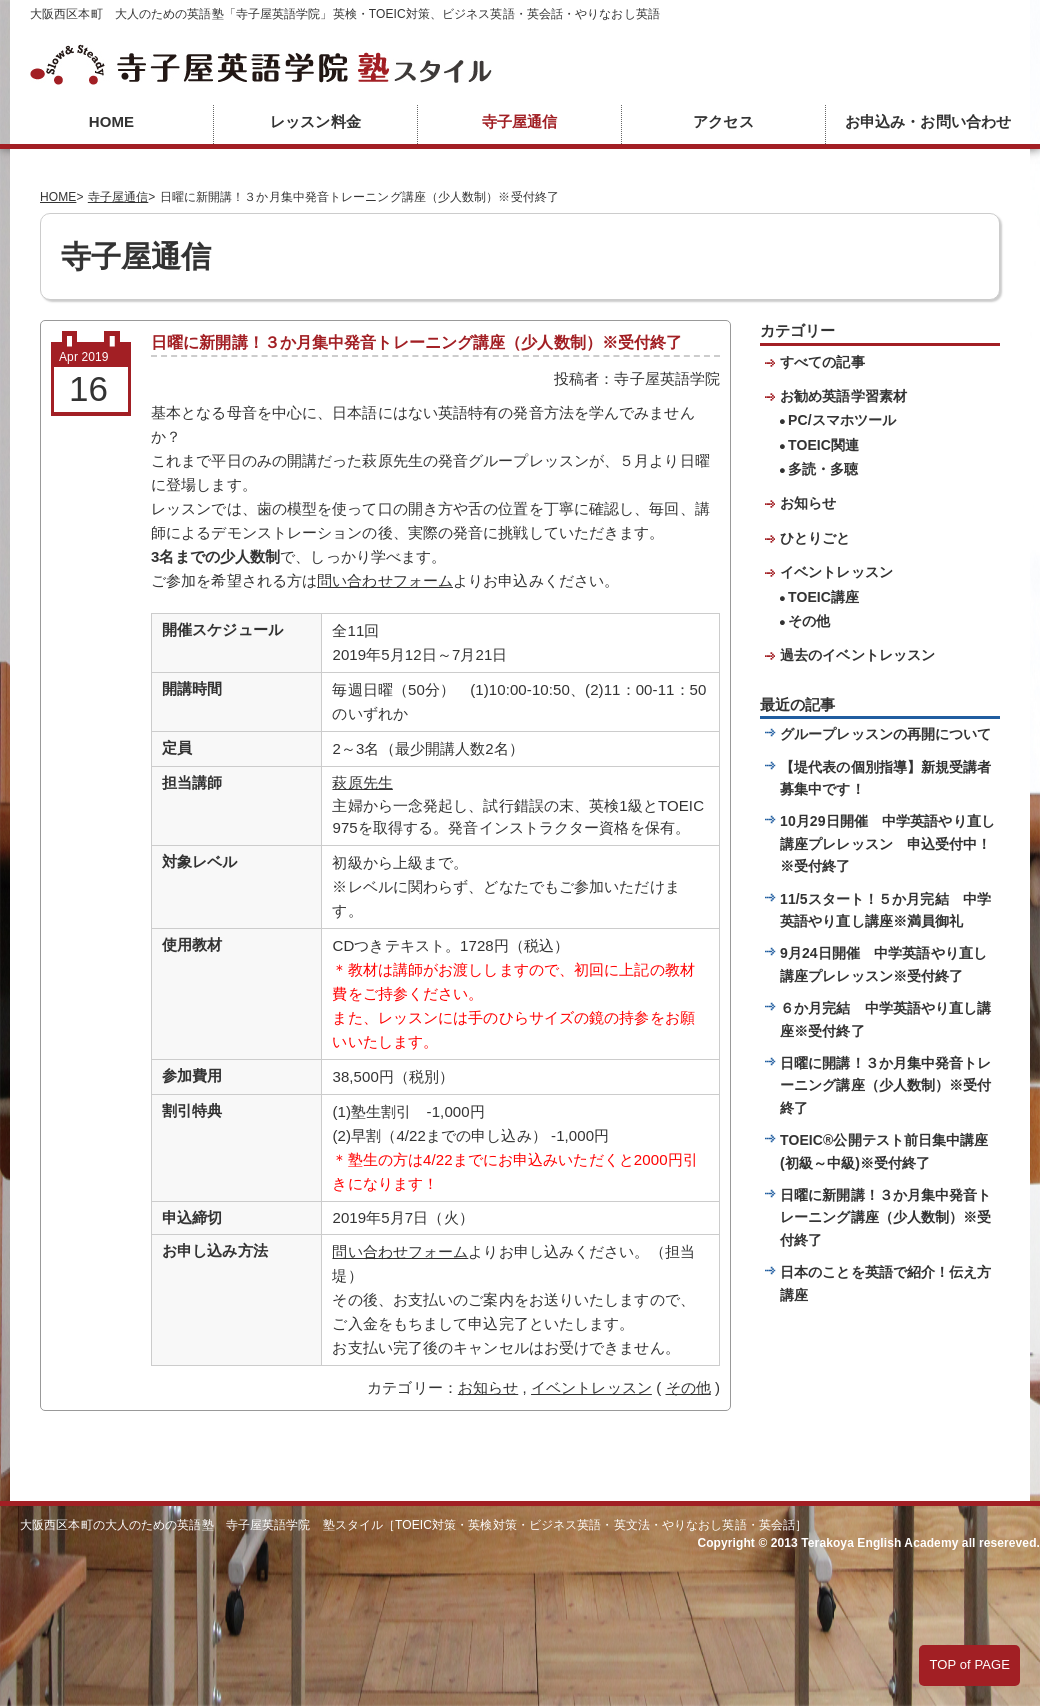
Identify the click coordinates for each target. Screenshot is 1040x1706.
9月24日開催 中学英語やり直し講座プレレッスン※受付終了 (883, 964)
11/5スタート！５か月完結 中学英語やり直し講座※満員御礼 (885, 910)
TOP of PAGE (969, 1664)
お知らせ (488, 1387)
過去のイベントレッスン (857, 655)
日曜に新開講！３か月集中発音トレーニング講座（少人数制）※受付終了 (886, 1217)
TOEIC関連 (823, 445)
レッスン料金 (315, 121)
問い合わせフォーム (385, 580)
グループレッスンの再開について (886, 734)
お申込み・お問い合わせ (928, 121)
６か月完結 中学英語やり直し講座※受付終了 (886, 1019)
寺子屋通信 (520, 121)
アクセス (723, 121)
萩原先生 (362, 782)
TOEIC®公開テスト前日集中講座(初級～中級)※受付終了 (884, 1151)
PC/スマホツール (842, 420)
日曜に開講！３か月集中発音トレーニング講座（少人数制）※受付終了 (886, 1085)
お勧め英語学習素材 (843, 396)
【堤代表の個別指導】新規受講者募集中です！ (886, 778)
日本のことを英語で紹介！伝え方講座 (886, 1283)
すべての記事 (822, 362)
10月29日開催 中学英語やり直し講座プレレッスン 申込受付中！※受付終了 (887, 843)
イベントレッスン (591, 1387)
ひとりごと (815, 538)
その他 (688, 1387)
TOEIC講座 (823, 597)
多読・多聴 (823, 469)
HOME (111, 121)
